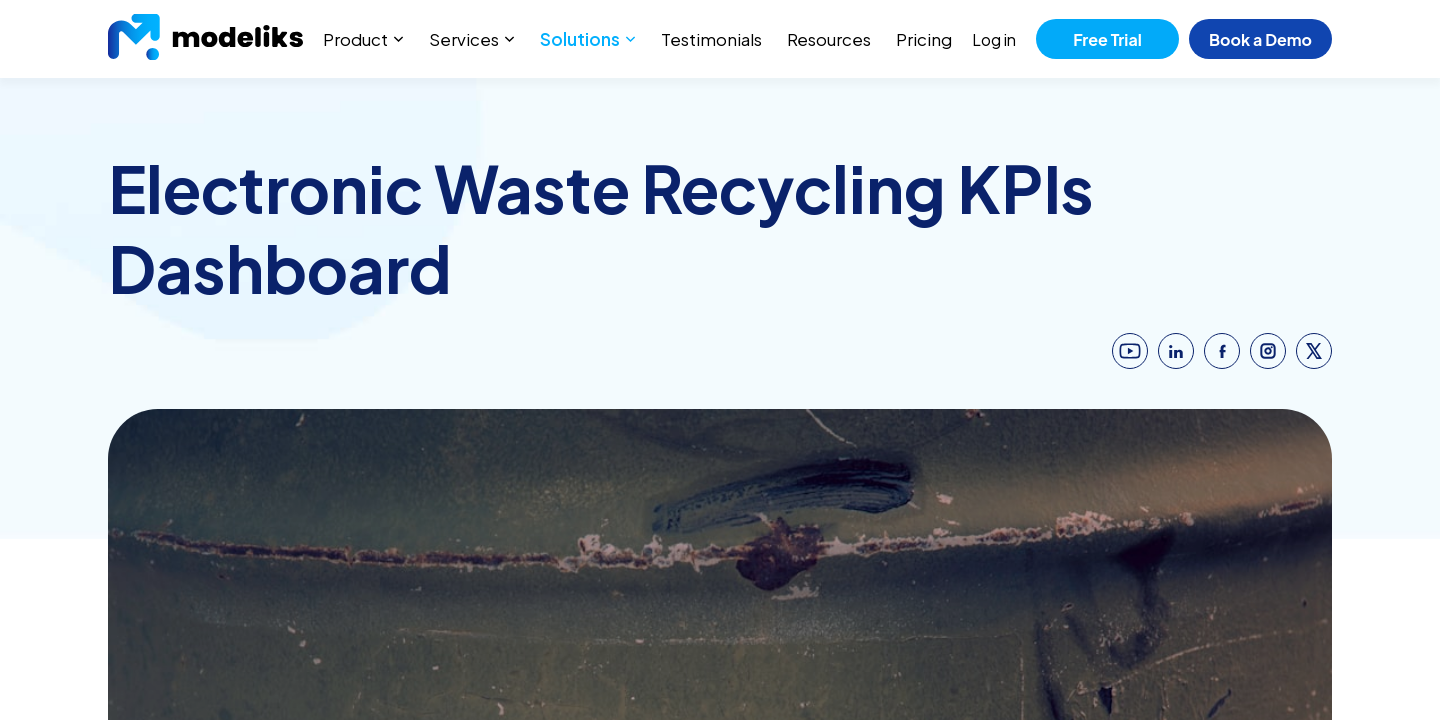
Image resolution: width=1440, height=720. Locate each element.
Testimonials (711, 39)
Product (355, 39)
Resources (829, 39)
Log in (994, 39)
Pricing (924, 39)
